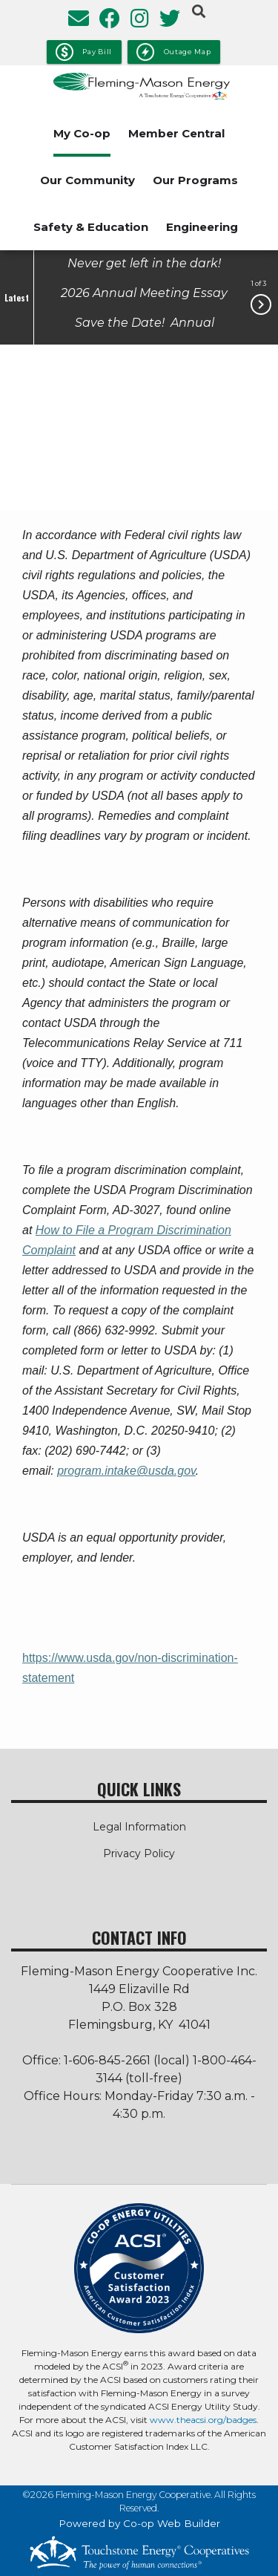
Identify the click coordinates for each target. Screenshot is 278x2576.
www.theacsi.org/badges (203, 2419)
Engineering (202, 227)
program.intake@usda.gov (126, 1470)
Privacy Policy (139, 1853)
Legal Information (139, 1826)
